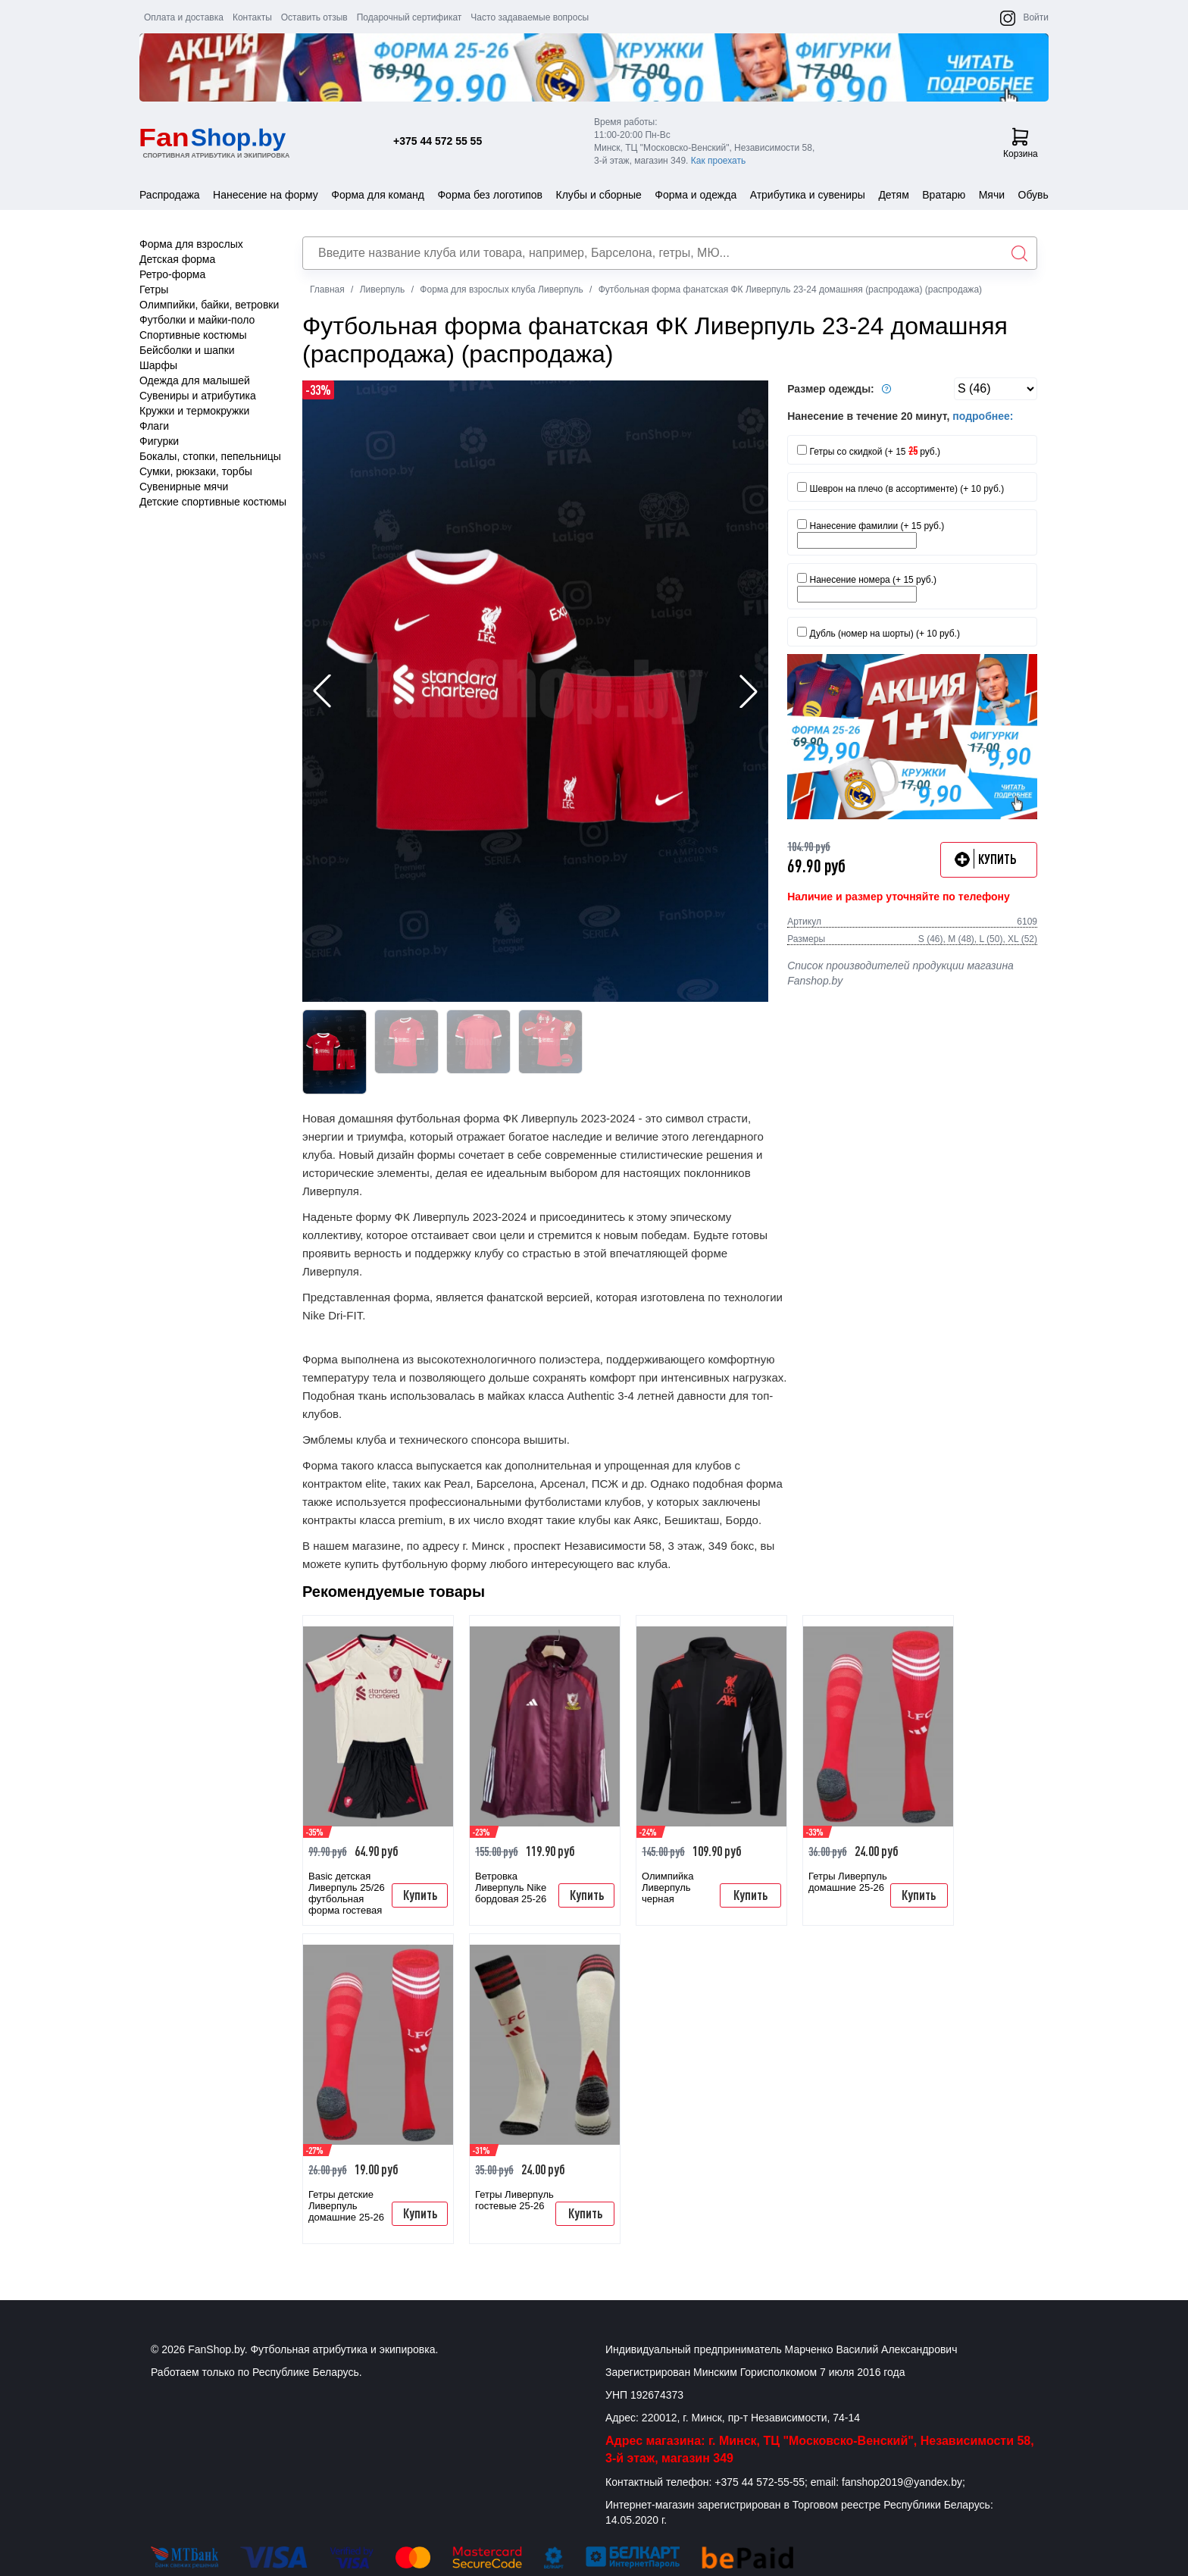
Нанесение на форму (265, 195)
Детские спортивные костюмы (212, 502)
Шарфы (158, 365)
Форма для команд (377, 195)
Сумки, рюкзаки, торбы (195, 471)
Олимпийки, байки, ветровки (209, 305)
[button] (748, 691)
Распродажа (169, 195)
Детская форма (177, 259)
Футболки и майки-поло (197, 320)
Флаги (154, 426)
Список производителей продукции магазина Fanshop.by (900, 973)
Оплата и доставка (184, 17)
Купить (420, 1894)
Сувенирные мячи (183, 486)
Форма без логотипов (489, 195)
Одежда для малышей (194, 380)
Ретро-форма (172, 274)
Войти (1036, 17)
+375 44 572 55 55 (437, 141)
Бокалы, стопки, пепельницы (210, 456)
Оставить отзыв (314, 17)
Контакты (252, 17)
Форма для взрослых (191, 244)
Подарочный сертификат (409, 17)
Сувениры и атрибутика (197, 396)
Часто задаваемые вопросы (530, 17)
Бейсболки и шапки (187, 350)
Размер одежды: (841, 388)
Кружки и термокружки (194, 411)
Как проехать (718, 160)
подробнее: (982, 416)
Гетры (153, 289)
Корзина (1020, 143)
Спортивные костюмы (193, 335)
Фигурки (159, 441)
